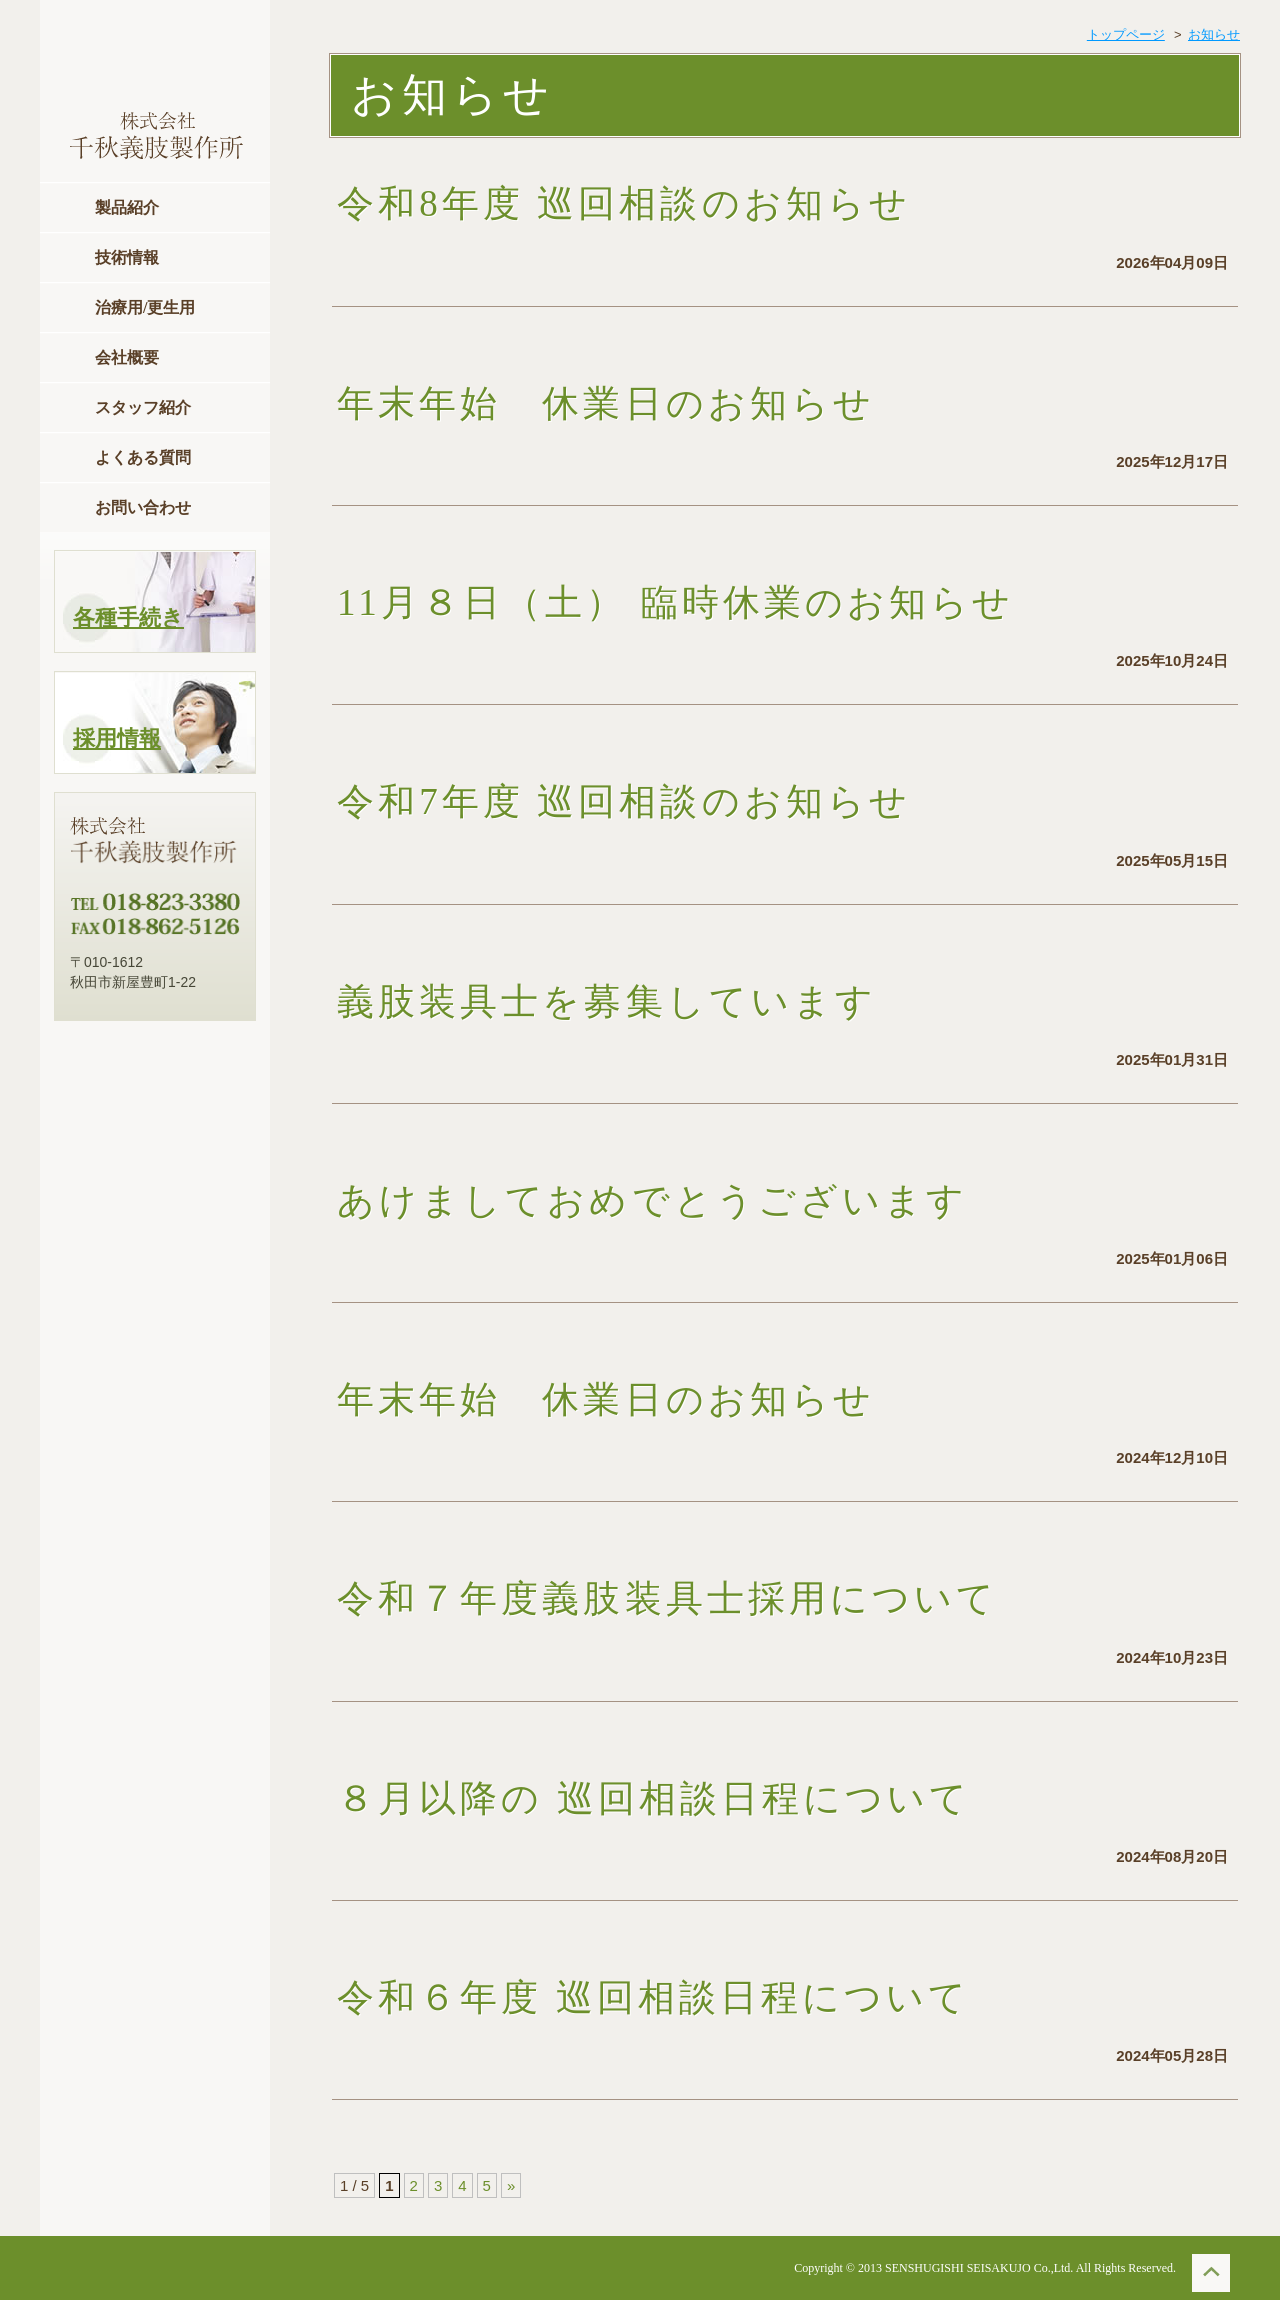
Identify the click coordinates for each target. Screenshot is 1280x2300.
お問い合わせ (143, 507)
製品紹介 (127, 207)
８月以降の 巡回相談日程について (695, 1798)
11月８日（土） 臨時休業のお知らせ (675, 602)
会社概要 (127, 357)
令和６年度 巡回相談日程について (695, 1997)
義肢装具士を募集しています (607, 1001)
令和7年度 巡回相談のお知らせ (665, 801)
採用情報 (117, 738)
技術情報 (127, 257)
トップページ (1126, 34)
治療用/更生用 (145, 307)
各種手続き (128, 617)
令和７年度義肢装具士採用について (667, 1598)
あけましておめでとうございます (652, 1200)
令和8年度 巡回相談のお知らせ (665, 203)
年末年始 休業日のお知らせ (606, 403)
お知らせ (1214, 34)
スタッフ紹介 (143, 407)
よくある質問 (143, 457)
